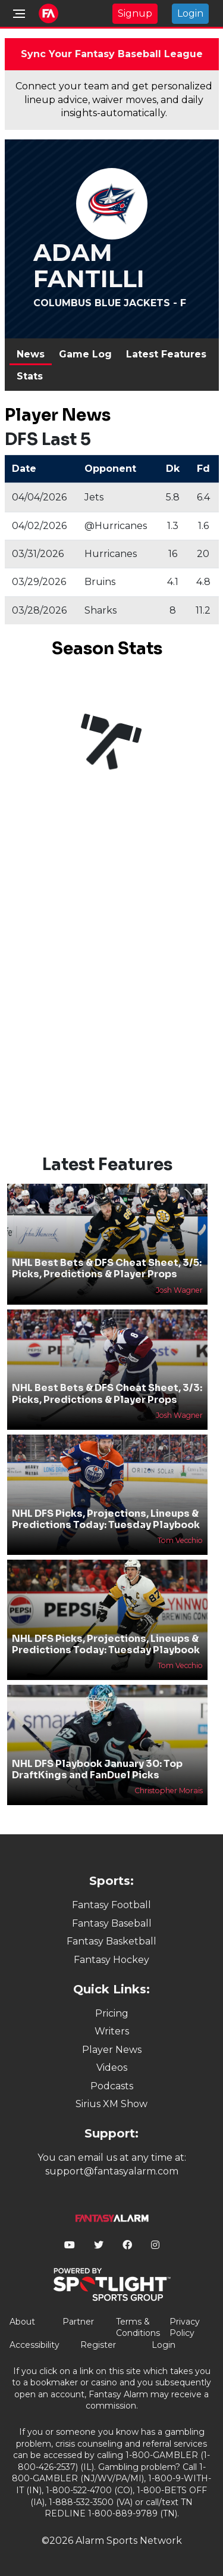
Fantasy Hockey (111, 1959)
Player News (112, 2049)
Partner (78, 2321)
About (22, 2321)
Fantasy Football (111, 1905)
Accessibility (34, 2344)
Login (190, 13)
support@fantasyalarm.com (111, 2171)
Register (98, 2344)
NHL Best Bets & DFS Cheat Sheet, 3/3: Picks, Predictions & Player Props (107, 1393)
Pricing (111, 2013)
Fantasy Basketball (111, 1941)
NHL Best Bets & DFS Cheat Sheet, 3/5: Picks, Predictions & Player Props (107, 1268)
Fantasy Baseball (112, 1923)
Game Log (85, 354)
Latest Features (166, 354)
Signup (135, 13)
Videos (111, 2067)
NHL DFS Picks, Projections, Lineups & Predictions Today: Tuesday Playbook (106, 1519)
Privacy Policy (184, 2327)
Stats (30, 376)
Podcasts (111, 2086)
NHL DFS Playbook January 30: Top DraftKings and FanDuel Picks (97, 1769)
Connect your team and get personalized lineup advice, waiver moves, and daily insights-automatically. (113, 99)
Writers (112, 2031)
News (31, 354)
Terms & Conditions (138, 2327)
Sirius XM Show (111, 2104)
